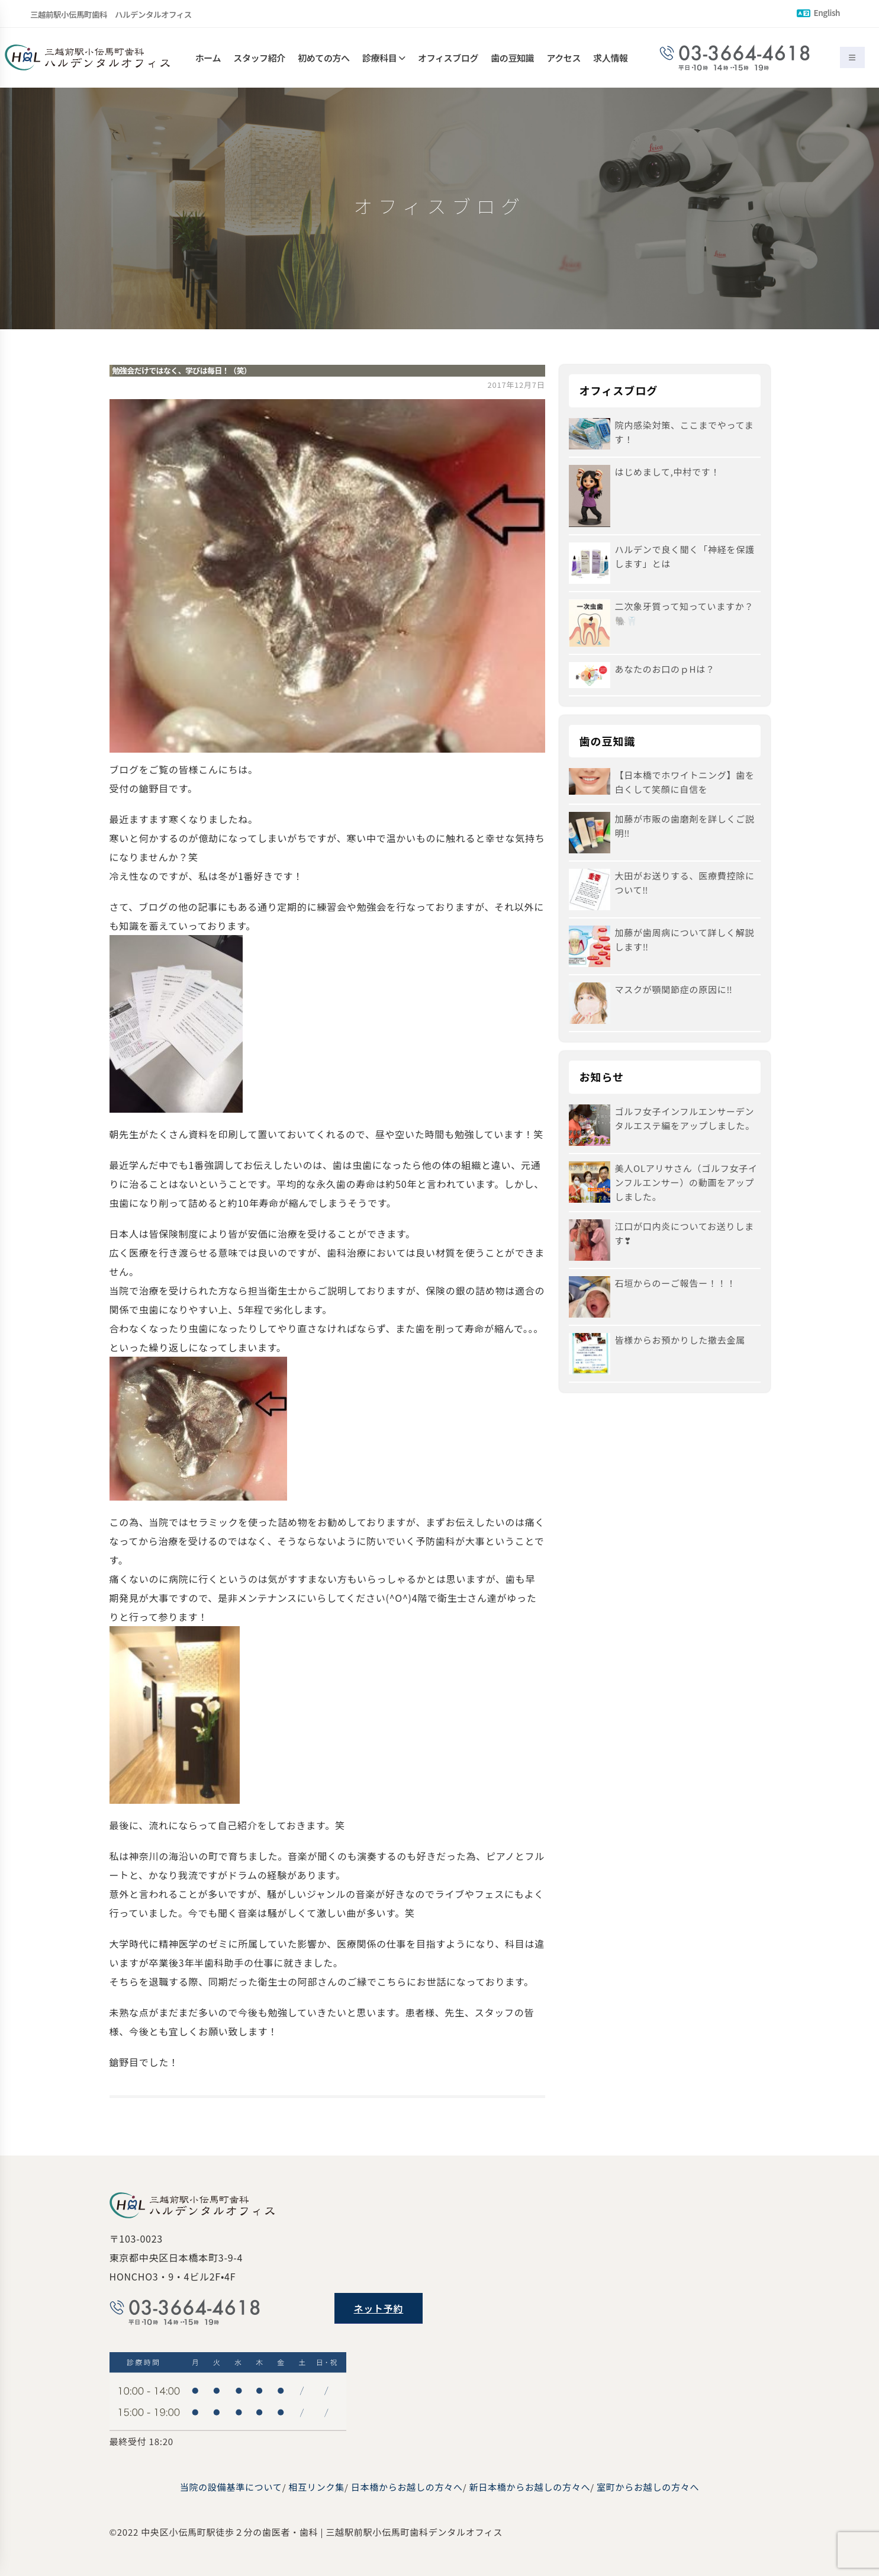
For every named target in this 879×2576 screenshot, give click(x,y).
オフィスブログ (448, 58)
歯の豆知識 (512, 58)
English (818, 12)
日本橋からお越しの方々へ (407, 2487)
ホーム (208, 58)
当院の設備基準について (231, 2487)
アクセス (563, 58)
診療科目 (379, 58)
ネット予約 (379, 2308)
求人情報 (610, 58)
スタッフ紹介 (259, 58)
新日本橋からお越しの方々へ (529, 2487)
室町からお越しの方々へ (648, 2487)
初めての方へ (324, 58)
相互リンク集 (316, 2487)
